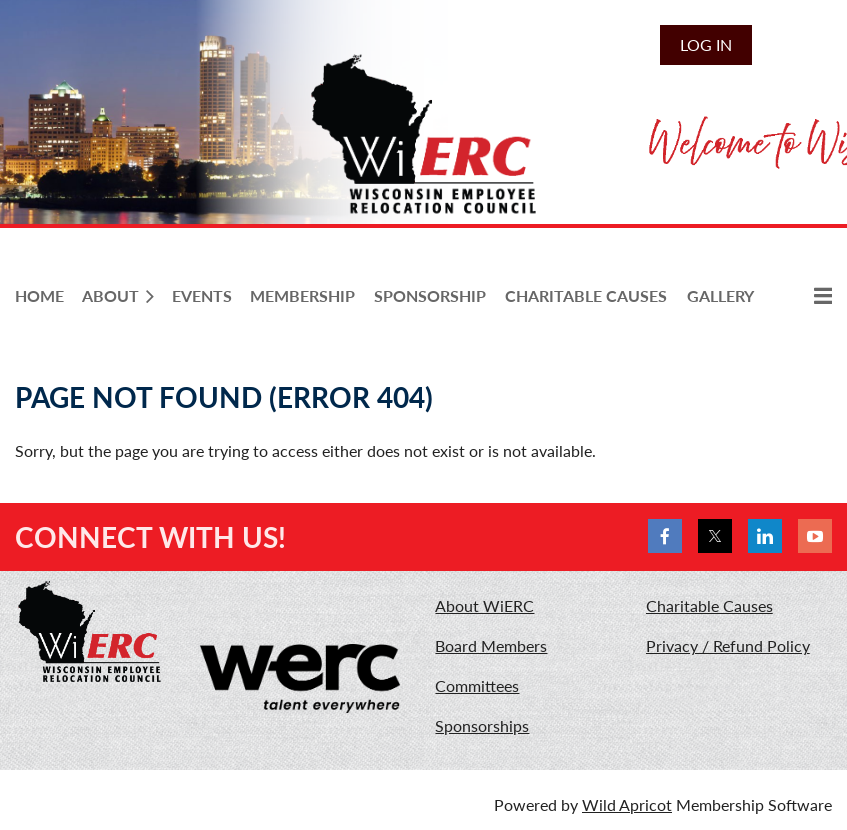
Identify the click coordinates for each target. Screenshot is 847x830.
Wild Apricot (627, 804)
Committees (477, 685)
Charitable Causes (709, 605)
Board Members (491, 645)
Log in (706, 44)
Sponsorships (482, 725)
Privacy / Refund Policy (728, 645)
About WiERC (484, 605)
